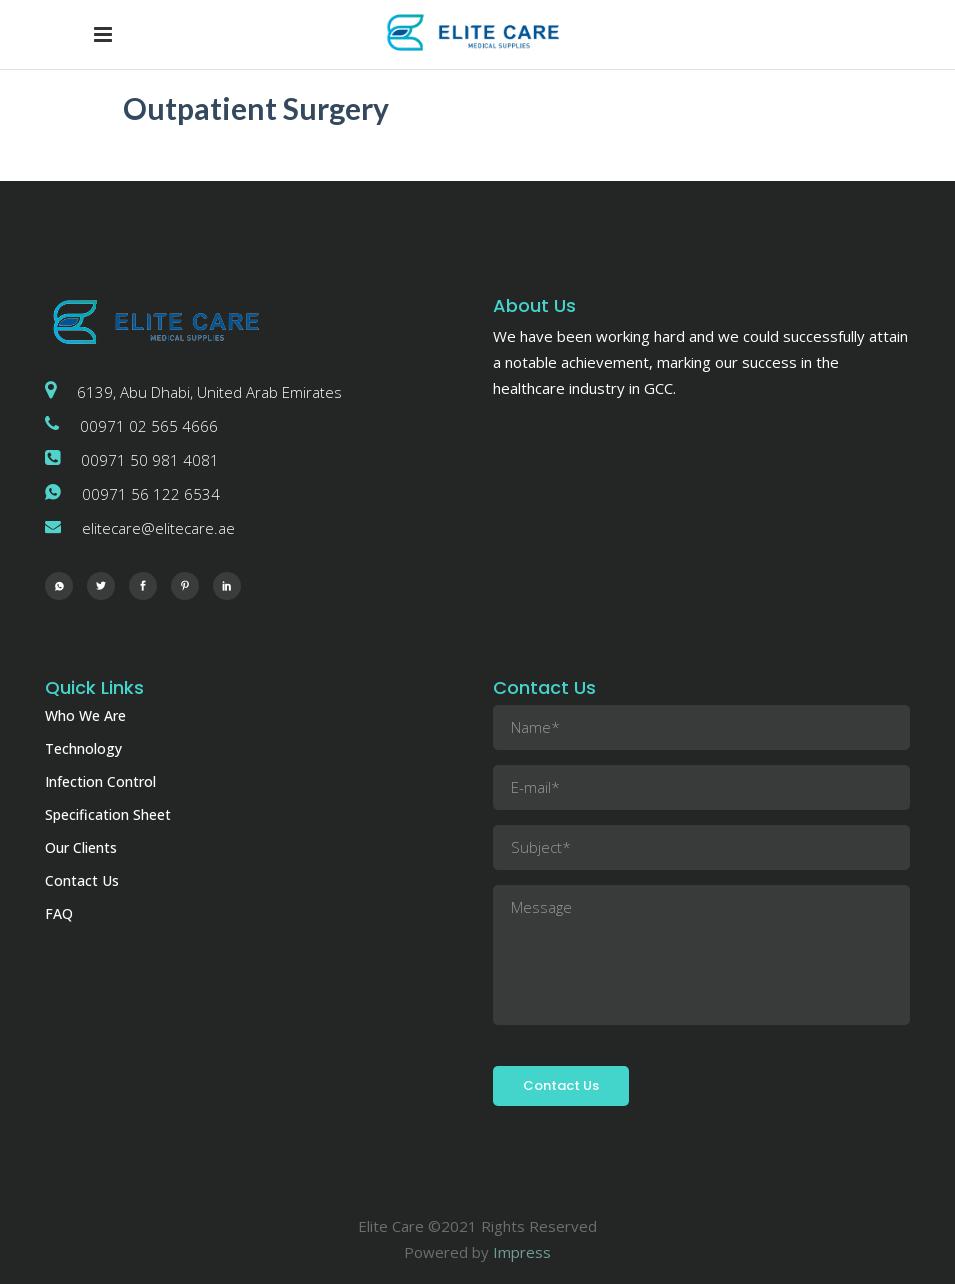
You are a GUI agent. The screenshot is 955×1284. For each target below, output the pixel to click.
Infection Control (100, 781)
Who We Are (85, 715)
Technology (83, 748)
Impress (522, 1252)
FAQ (59, 913)
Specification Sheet (108, 814)
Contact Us (82, 880)
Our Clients (81, 847)
